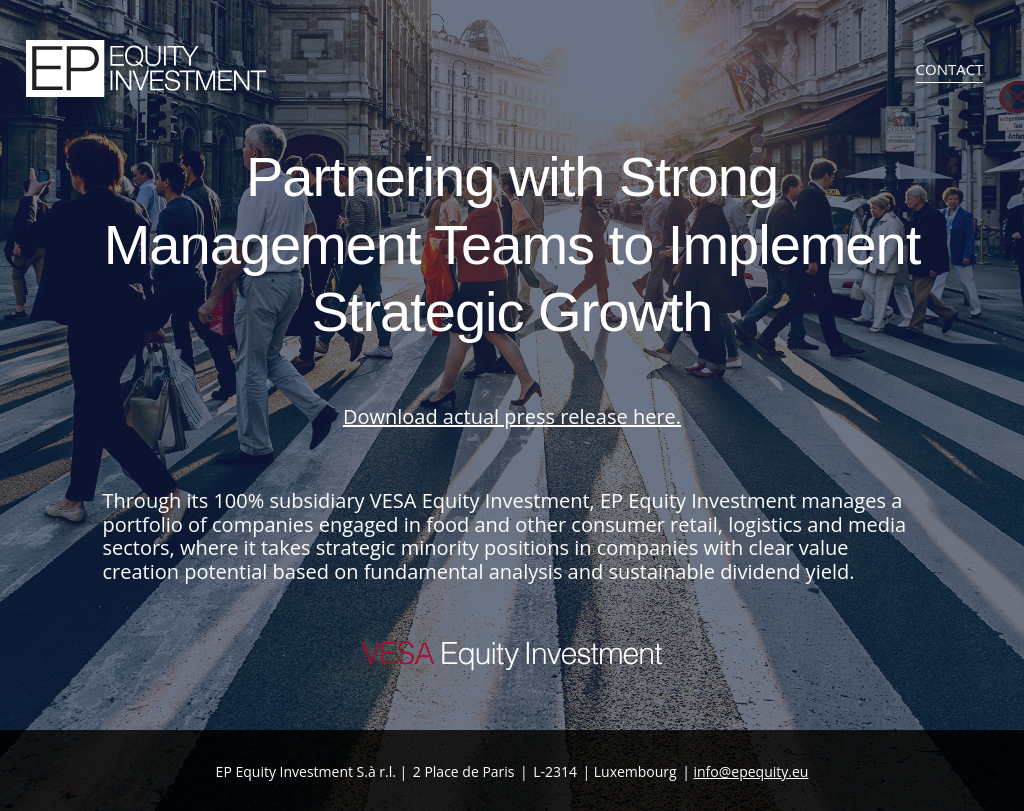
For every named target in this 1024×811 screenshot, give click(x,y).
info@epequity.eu (750, 771)
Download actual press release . (512, 416)
